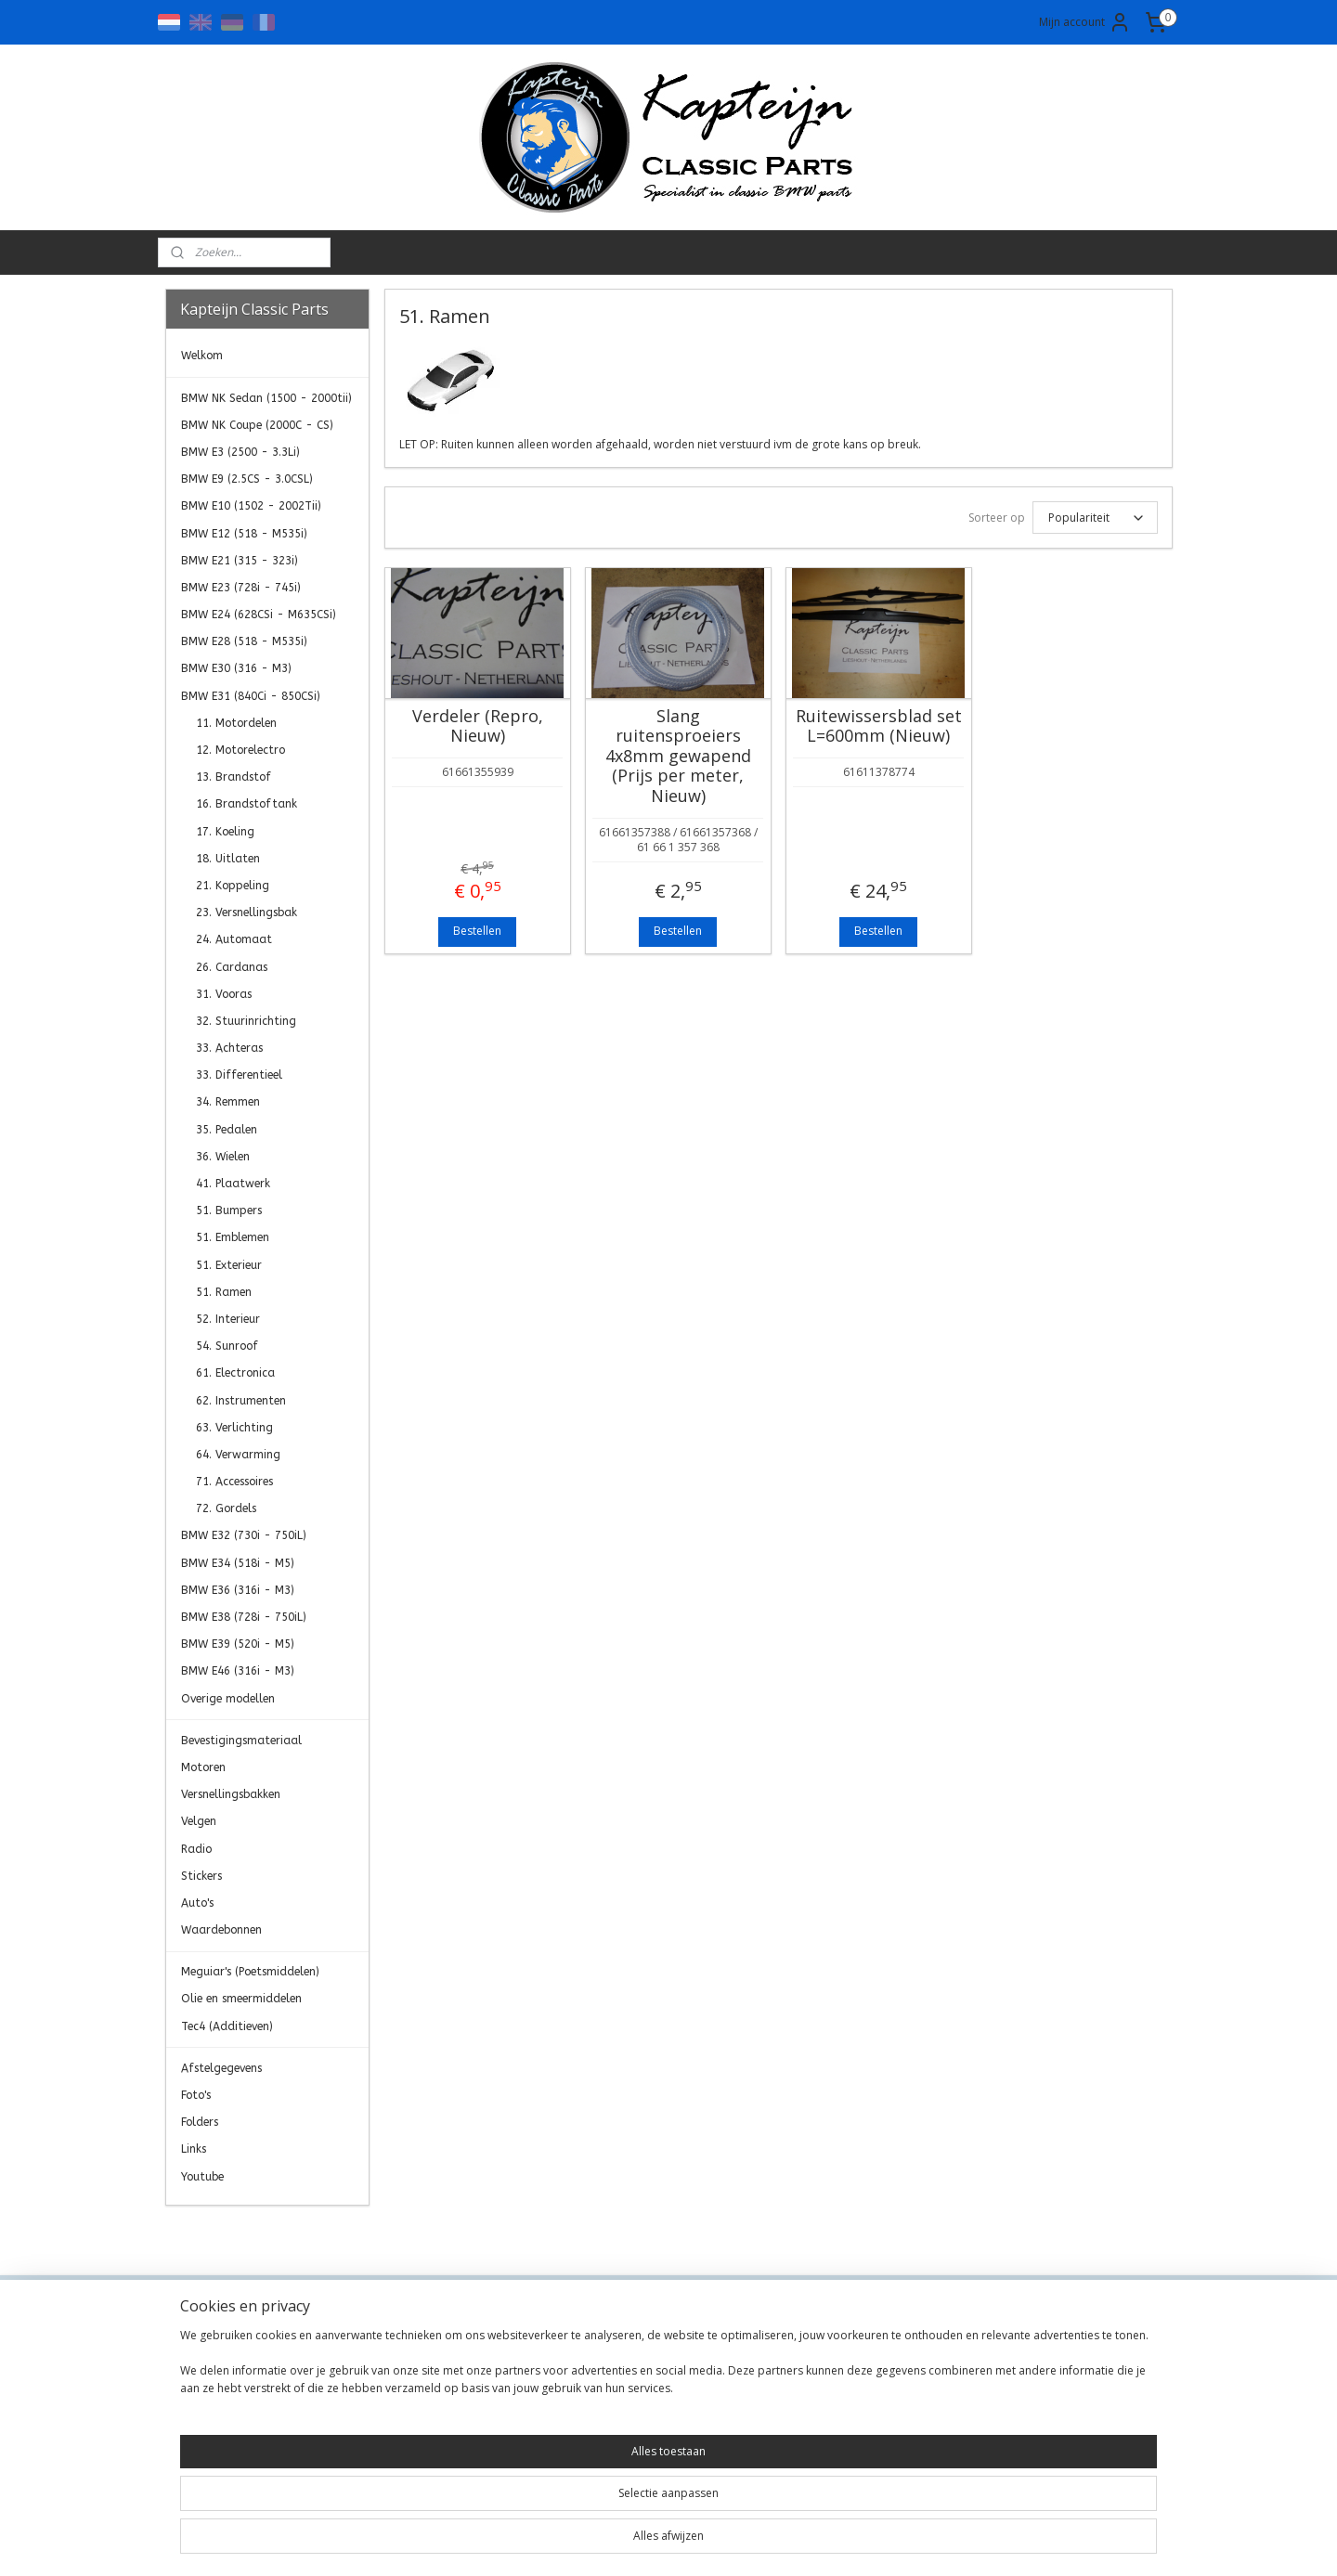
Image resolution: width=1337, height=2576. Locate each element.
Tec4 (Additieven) (227, 2026)
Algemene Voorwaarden (442, 2369)
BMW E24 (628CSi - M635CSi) (258, 614)
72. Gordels (226, 1508)
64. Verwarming (238, 1454)
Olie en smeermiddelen (241, 1998)
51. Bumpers (229, 1210)
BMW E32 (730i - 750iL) (243, 1535)
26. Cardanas (231, 967)
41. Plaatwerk (233, 1183)
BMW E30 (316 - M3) (236, 668)
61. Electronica (235, 1372)
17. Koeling (225, 831)
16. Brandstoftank (246, 803)
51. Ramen (224, 1292)
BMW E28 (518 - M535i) (244, 641)
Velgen (198, 1821)
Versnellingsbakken (230, 1794)
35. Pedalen (226, 1129)
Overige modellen (228, 1698)
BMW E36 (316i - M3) (237, 1590)
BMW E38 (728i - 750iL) (243, 1617)
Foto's (196, 2095)
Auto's (197, 1902)
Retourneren (407, 2431)
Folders (199, 2122)
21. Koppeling (232, 885)
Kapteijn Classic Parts (237, 2233)
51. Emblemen (232, 1237)
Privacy (391, 2390)
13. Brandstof (233, 776)
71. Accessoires (234, 1481)
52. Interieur (228, 1319)
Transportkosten (420, 2410)
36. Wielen (223, 1156)
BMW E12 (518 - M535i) (244, 533)
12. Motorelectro (240, 750)
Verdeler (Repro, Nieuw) (476, 726)
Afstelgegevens (221, 2068)
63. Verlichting (234, 1427)
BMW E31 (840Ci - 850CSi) (250, 696)
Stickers (201, 1876)
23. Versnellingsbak (246, 912)
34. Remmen (228, 1101)
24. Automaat (234, 939)
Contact (393, 2348)
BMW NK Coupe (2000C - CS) (257, 425)
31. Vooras (224, 994)
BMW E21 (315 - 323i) (239, 560)
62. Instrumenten (241, 1400)
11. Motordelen (236, 723)
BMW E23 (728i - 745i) (241, 587)
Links (193, 2148)
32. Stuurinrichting (246, 1021)
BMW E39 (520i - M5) (237, 1644)
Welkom (202, 355)
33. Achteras (229, 1048)
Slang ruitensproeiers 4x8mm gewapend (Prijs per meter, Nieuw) (677, 756)
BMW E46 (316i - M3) (237, 1670)
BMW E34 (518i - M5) (237, 1563)
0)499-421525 (648, 2431)
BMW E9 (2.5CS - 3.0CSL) (247, 478)
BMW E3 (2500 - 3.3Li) (240, 452)
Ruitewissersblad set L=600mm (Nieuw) (878, 726)
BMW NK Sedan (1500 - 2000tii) (266, 398)
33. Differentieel (239, 1074)
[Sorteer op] (1094, 517)
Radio (196, 1849)
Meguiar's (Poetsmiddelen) (250, 1971)
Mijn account (1085, 22)
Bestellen (477, 930)
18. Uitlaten (228, 858)
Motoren (203, 1767)
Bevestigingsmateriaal (241, 1740)
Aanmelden (1026, 2409)
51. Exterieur (229, 1265)
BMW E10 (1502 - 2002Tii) (251, 505)
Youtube (202, 2176)
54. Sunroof (227, 1346)
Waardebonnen (221, 1929)
